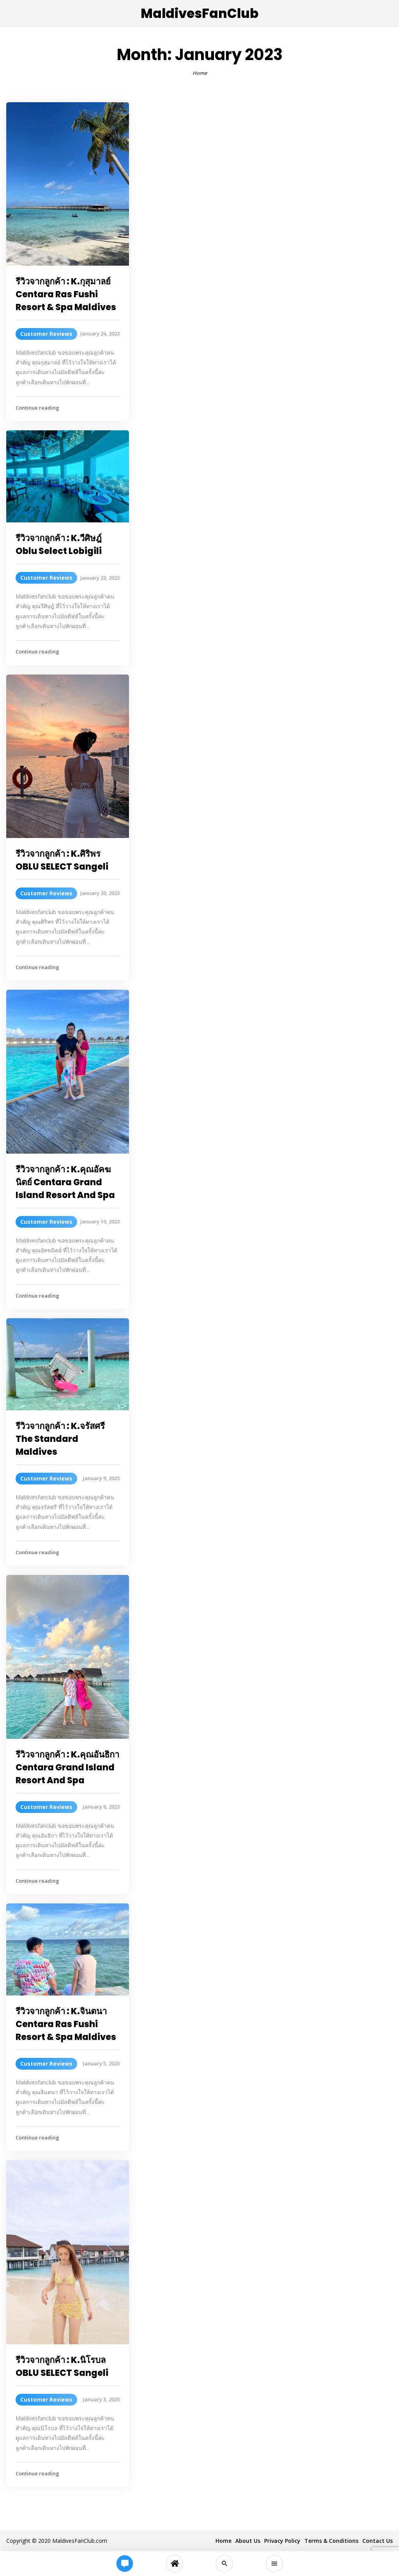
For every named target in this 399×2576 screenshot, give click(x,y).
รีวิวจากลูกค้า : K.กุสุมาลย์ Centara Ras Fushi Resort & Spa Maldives (66, 294)
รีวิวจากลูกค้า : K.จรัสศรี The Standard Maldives (60, 1439)
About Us (247, 2540)
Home (199, 72)
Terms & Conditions (331, 2540)
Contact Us (377, 2540)
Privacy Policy (282, 2540)
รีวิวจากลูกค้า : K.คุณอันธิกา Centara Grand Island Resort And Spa (67, 1767)
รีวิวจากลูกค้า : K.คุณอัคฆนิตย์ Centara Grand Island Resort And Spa (65, 1182)
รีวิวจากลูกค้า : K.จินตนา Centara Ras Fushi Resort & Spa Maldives (66, 2024)
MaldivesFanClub (199, 13)
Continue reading (37, 407)
